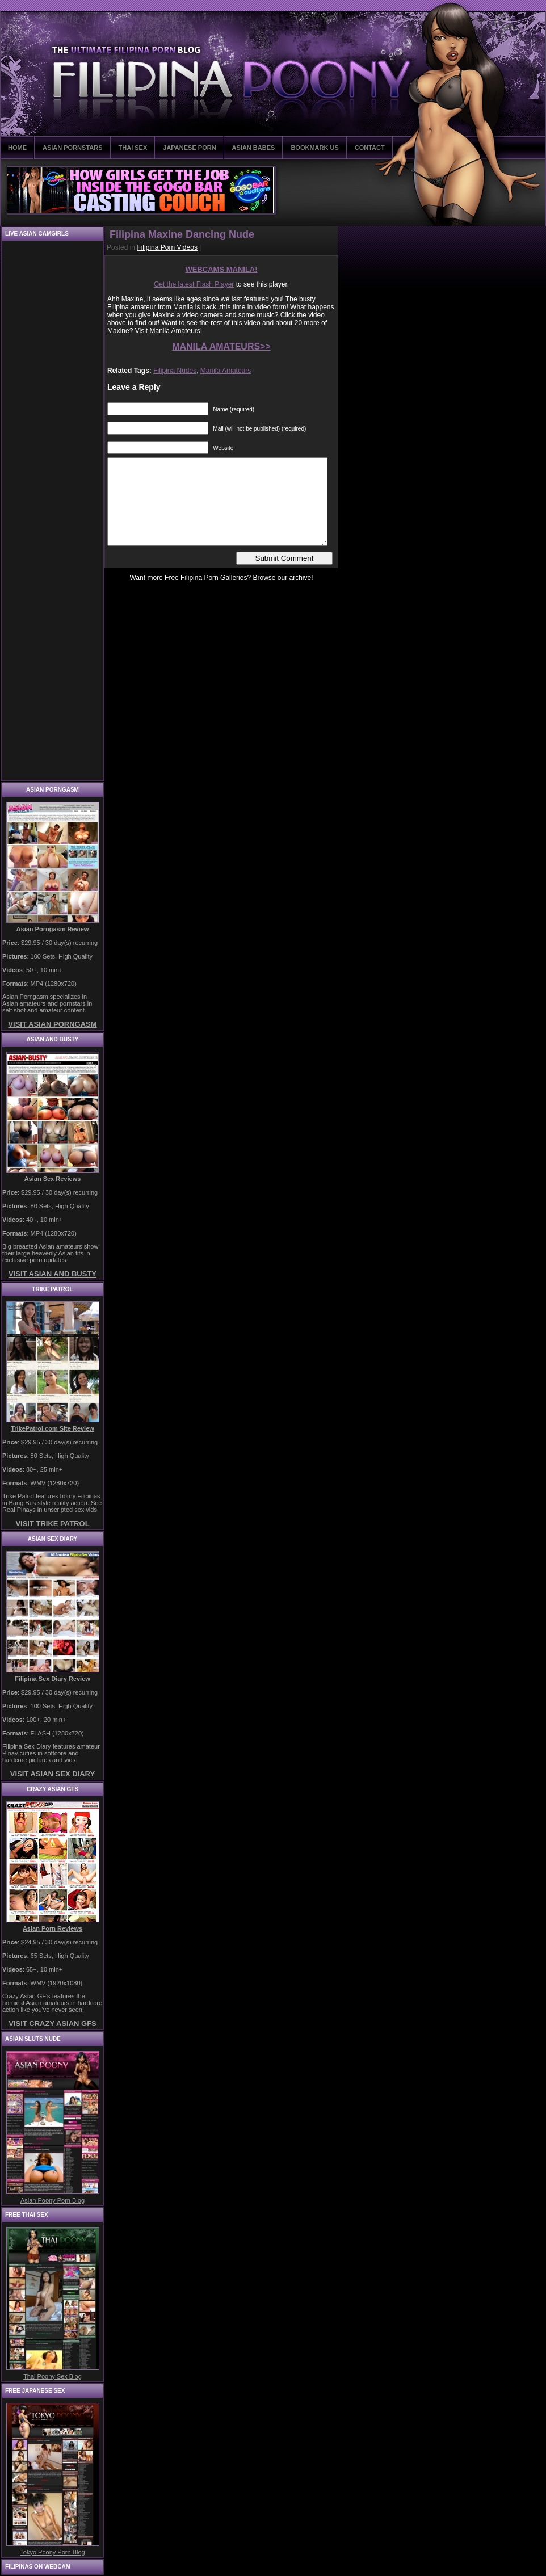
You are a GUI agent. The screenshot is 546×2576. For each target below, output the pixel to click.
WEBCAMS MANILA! (221, 269)
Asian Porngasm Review (52, 929)
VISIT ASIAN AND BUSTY (52, 1274)
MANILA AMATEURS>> (221, 346)
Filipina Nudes (174, 371)
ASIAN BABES (253, 147)
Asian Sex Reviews (52, 1178)
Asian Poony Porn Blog (52, 2200)
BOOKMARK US (314, 147)
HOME (17, 147)
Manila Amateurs (225, 371)
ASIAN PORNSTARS (73, 147)
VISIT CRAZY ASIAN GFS (52, 2023)
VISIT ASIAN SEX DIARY (52, 1774)
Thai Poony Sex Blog (52, 2376)
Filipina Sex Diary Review (52, 1678)
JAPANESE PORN (189, 147)
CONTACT (370, 147)
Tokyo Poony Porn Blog (52, 2552)
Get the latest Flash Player (194, 284)
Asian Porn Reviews (52, 1928)
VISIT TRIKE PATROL (52, 1523)
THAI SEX (133, 147)
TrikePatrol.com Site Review (52, 1428)
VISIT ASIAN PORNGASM (52, 1024)
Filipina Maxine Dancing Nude (182, 234)
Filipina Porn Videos (167, 247)
